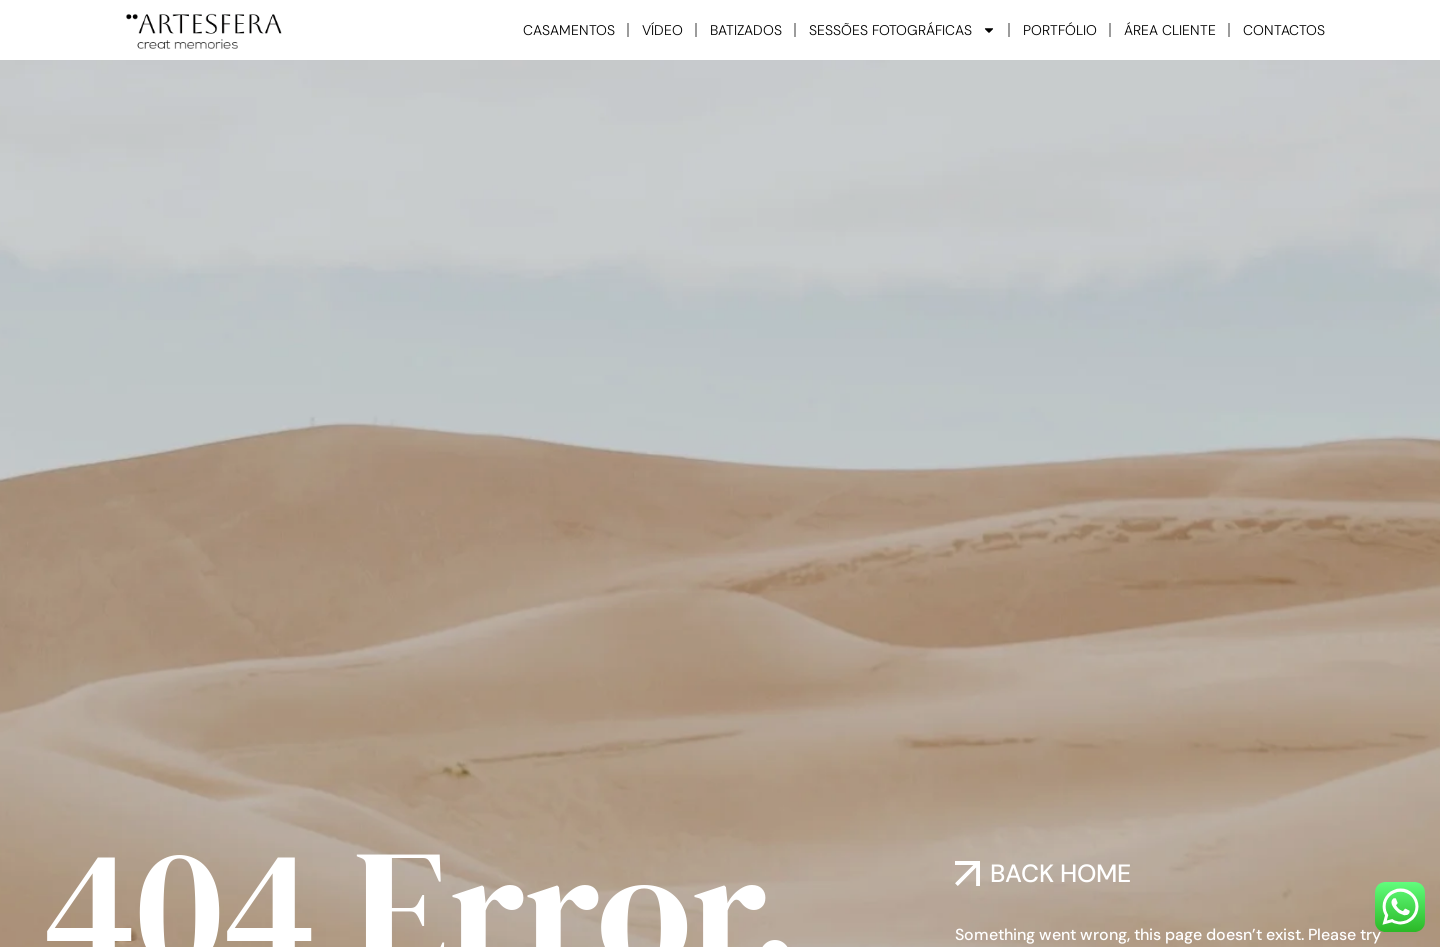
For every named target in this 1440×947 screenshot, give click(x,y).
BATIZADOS (746, 30)
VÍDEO (662, 30)
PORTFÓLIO (1060, 30)
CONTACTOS (1284, 30)
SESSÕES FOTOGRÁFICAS (902, 30)
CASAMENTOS (569, 30)
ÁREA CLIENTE (1170, 30)
